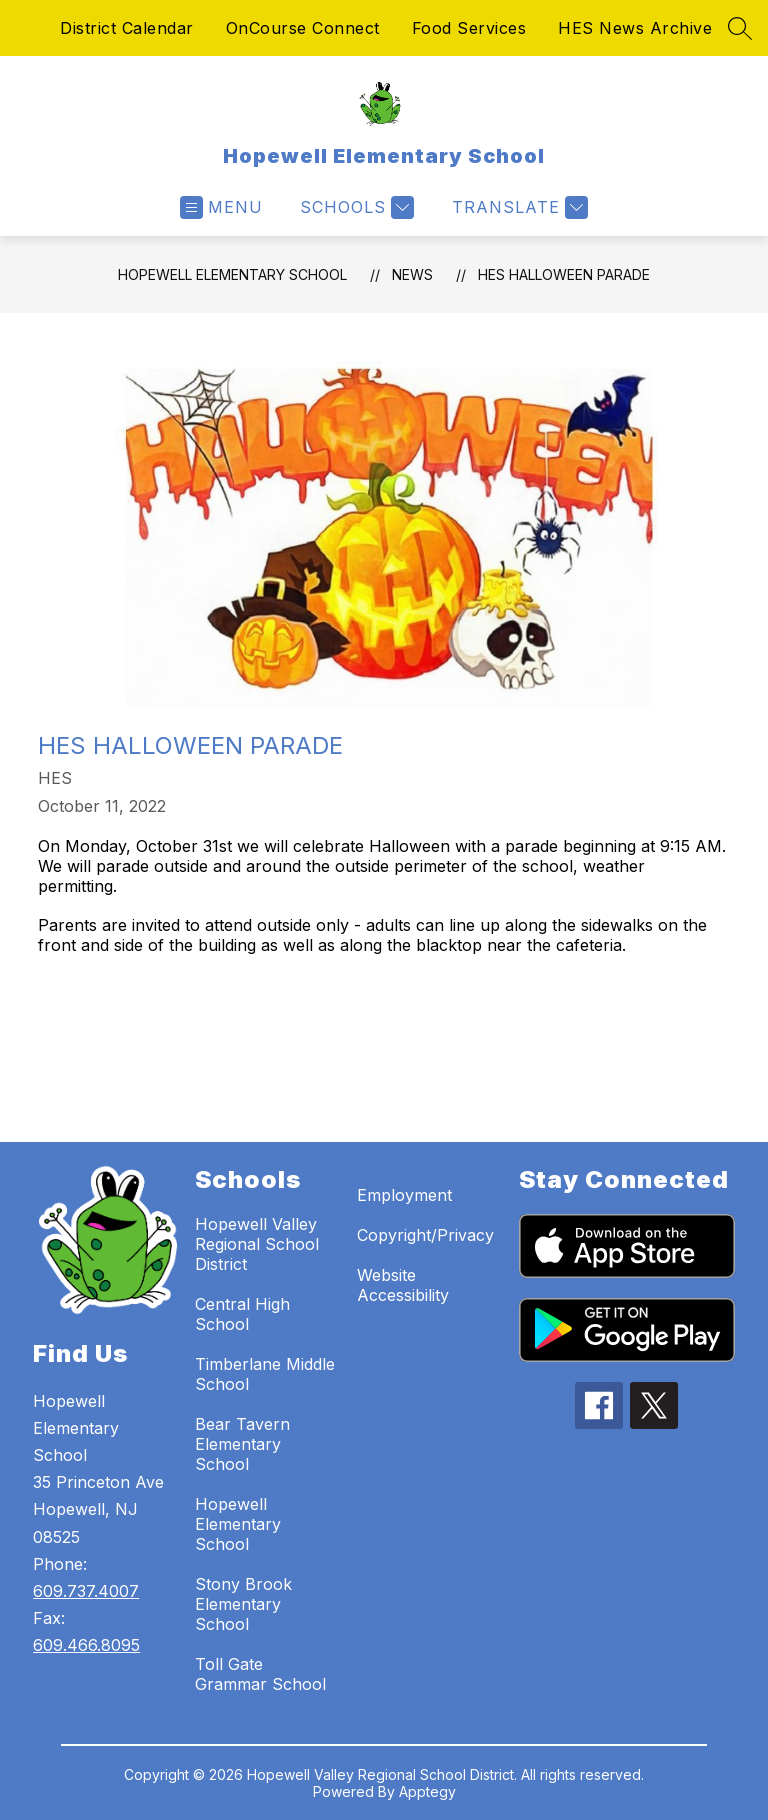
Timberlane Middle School (265, 1374)
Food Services (469, 28)
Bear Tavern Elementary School (242, 1444)
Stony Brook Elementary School (243, 1604)
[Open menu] (221, 207)
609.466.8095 (86, 1645)
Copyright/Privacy (425, 1235)
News (412, 274)
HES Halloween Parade (564, 274)
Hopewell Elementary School (232, 274)
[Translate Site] (517, 207)
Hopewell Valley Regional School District (257, 1244)
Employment (404, 1195)
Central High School (242, 1314)
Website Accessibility (403, 1285)
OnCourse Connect (303, 28)
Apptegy (427, 1791)
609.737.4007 (86, 1591)
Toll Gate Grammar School (260, 1674)
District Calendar (127, 28)
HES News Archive (635, 28)
